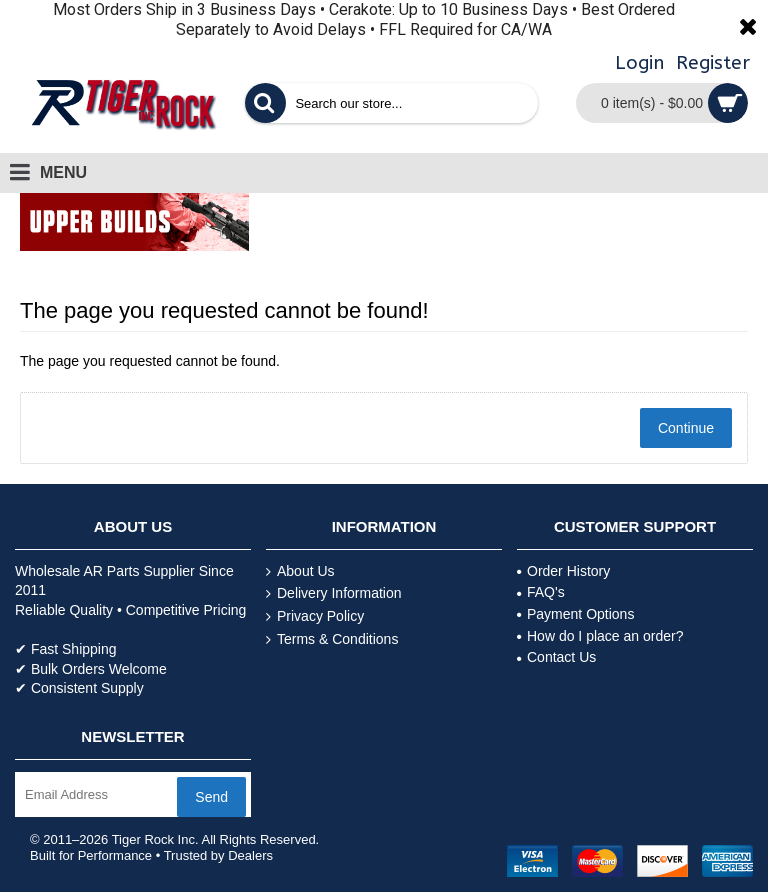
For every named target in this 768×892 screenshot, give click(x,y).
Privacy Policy (315, 616)
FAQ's (541, 592)
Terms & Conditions (332, 639)
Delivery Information (334, 593)
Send (211, 797)
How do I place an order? (600, 636)
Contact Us (556, 657)
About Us (300, 571)
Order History (563, 571)
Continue (686, 428)
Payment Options (575, 614)
